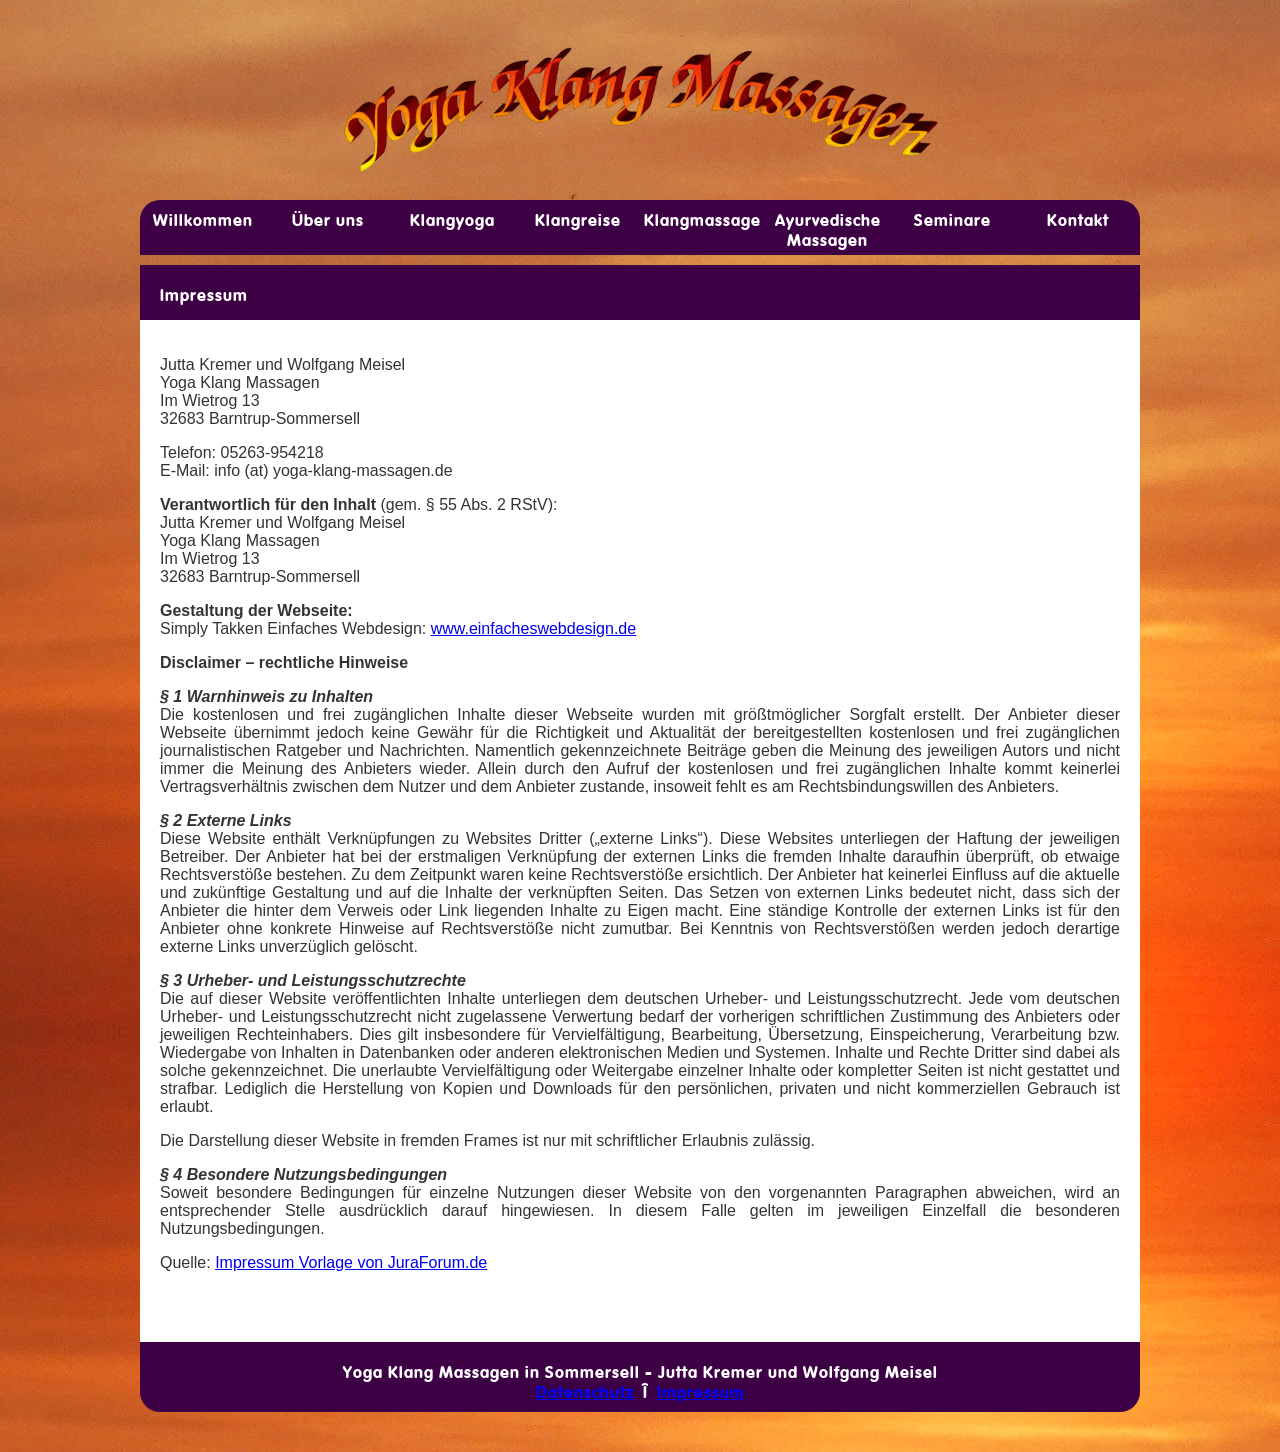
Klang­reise (578, 220)
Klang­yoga (452, 220)
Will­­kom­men (203, 220)
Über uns (328, 220)
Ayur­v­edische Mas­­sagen (828, 230)
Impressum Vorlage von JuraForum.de (351, 1262)
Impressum (204, 295)
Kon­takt (1078, 220)
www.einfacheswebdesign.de (533, 628)
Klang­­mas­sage (702, 220)
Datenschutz (585, 1392)
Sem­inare (952, 220)
